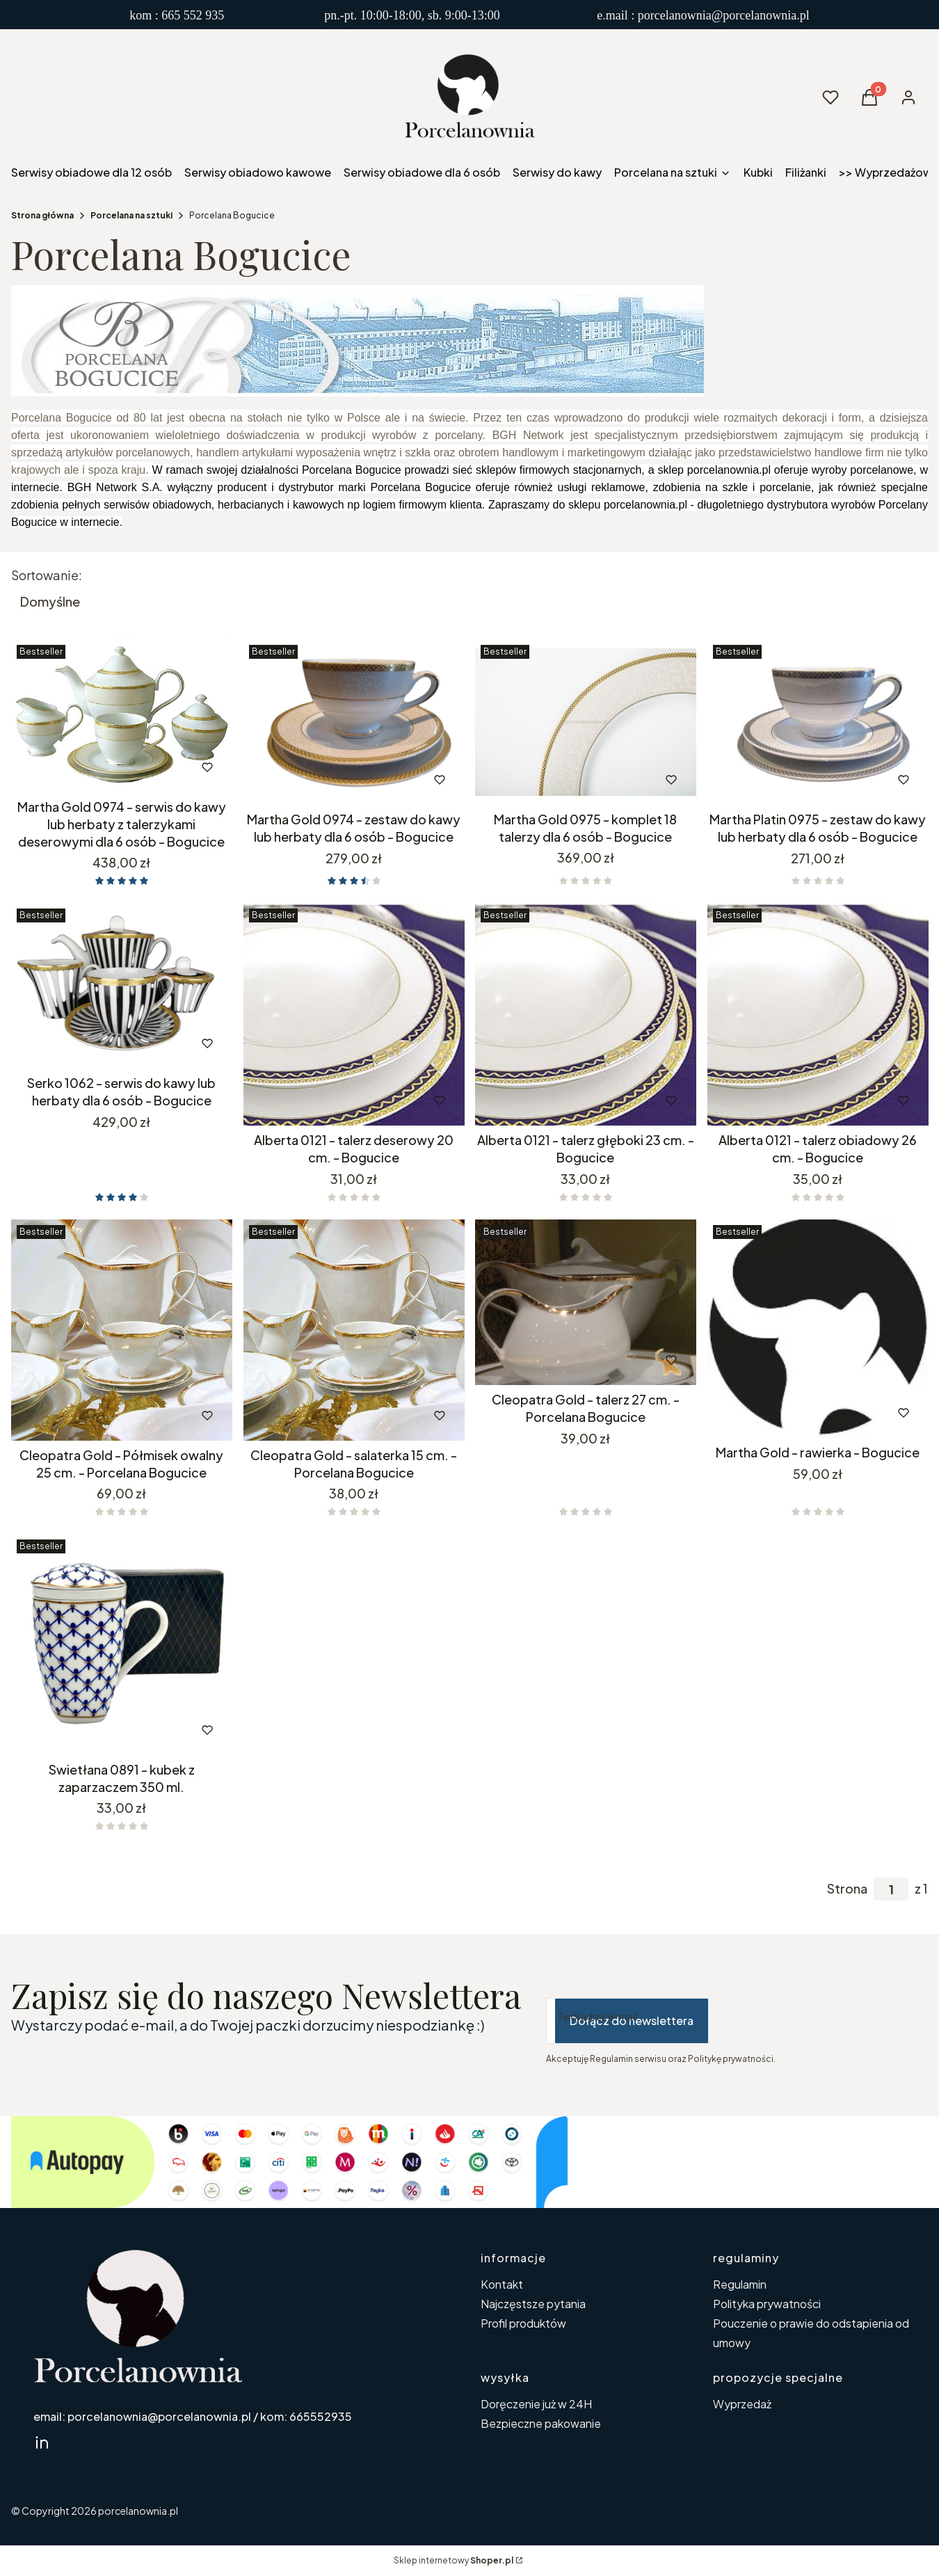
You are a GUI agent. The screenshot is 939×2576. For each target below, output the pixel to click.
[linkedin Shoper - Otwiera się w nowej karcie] (41, 2442)
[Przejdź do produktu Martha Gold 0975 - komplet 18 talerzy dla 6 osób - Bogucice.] (585, 722)
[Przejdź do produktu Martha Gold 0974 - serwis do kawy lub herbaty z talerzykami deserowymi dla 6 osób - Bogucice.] (121, 715)
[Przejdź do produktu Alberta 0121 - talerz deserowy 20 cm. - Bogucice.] (354, 1014)
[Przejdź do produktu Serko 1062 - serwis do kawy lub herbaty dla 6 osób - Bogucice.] (121, 986)
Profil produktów (523, 2323)
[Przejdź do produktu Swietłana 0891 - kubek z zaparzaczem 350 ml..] (121, 1644)
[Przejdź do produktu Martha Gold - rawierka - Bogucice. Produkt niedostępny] (818, 1328)
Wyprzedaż (742, 2404)
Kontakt (502, 2284)
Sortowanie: (46, 575)
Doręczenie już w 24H (536, 2404)
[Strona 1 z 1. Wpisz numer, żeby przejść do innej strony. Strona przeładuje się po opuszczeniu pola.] (891, 1889)
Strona (847, 1889)
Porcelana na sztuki (131, 215)
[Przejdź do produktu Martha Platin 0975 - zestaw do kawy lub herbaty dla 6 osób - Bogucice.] (818, 722)
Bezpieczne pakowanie (541, 2423)
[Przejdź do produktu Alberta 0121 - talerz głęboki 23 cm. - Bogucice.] (585, 1014)
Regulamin (740, 2284)
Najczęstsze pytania (533, 2303)
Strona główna (42, 215)
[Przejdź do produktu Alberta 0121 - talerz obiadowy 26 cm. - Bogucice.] (818, 1014)
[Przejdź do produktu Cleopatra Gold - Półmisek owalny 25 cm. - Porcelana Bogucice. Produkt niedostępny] (121, 1330)
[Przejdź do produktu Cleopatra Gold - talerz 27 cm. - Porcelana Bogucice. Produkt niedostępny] (585, 1302)
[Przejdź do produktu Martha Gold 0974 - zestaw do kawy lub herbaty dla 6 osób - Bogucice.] (354, 722)
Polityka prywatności (767, 2303)
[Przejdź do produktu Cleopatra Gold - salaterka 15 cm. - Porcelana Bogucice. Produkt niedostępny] (354, 1330)
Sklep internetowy (453, 2560)
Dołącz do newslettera (631, 2020)
